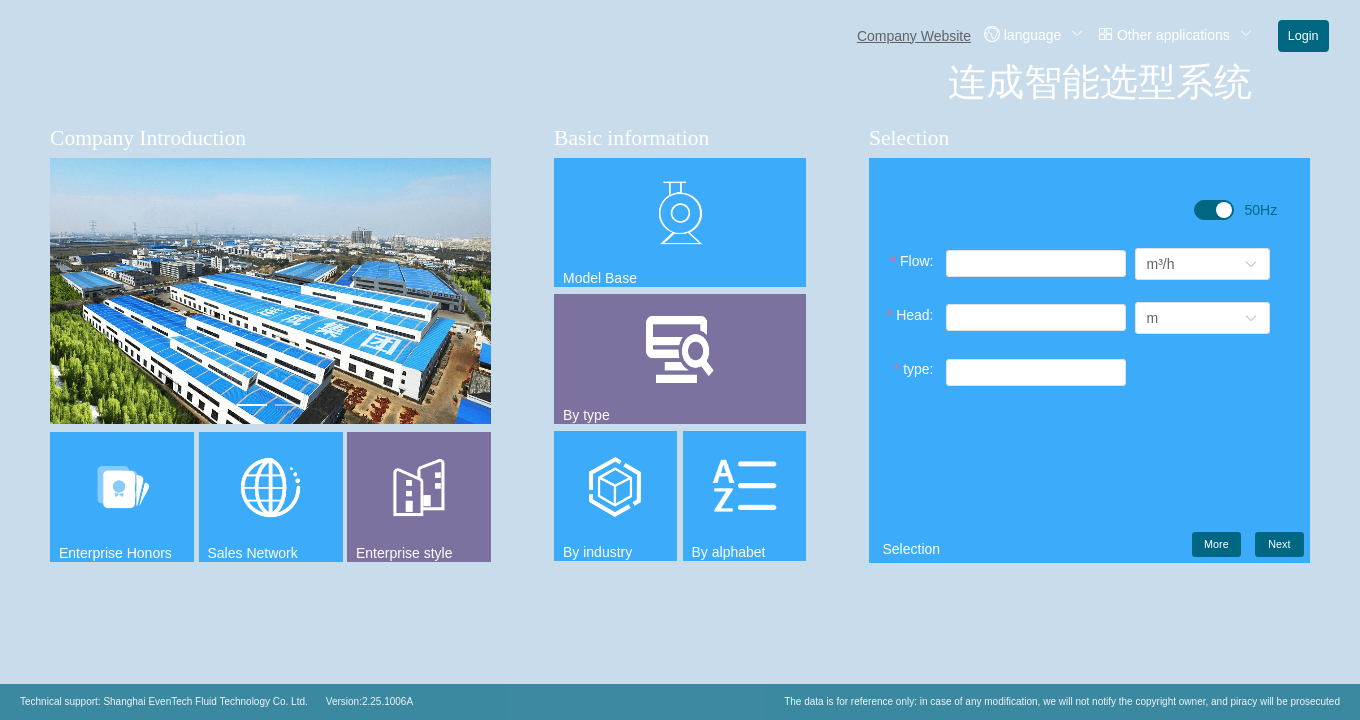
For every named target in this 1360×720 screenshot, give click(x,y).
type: (918, 369)
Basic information (631, 138)
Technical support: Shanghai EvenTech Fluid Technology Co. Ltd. (164, 701)
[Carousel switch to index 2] (290, 405)
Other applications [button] (1175, 34)
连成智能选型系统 (1100, 82)
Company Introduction (148, 138)
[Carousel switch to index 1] (252, 405)
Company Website (914, 36)
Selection (909, 138)
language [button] (1034, 34)
